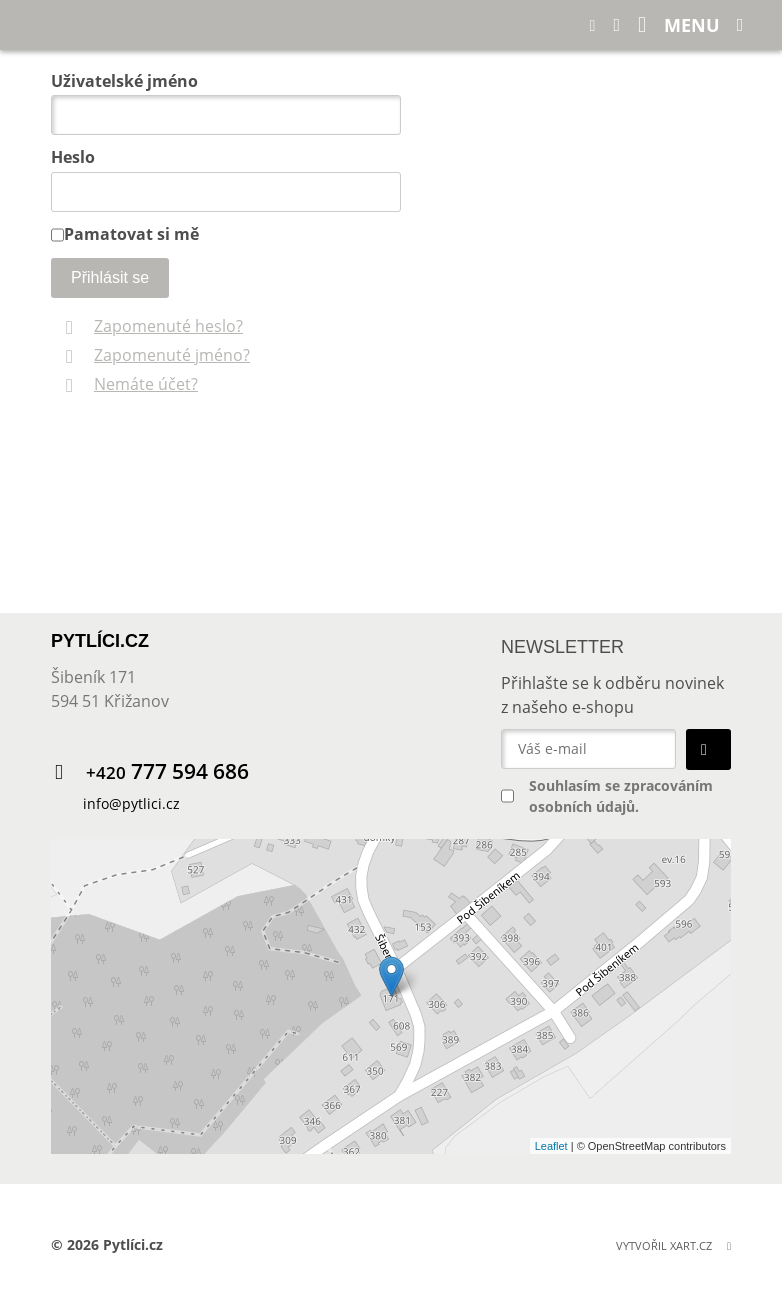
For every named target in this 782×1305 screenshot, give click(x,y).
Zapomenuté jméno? (172, 355)
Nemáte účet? (146, 384)
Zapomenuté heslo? (168, 326)
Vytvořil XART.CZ (664, 1245)
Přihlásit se (110, 277)
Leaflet (551, 1146)
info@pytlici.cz (131, 803)
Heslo (73, 157)
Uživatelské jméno (124, 81)
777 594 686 (167, 771)
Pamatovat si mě (131, 234)
